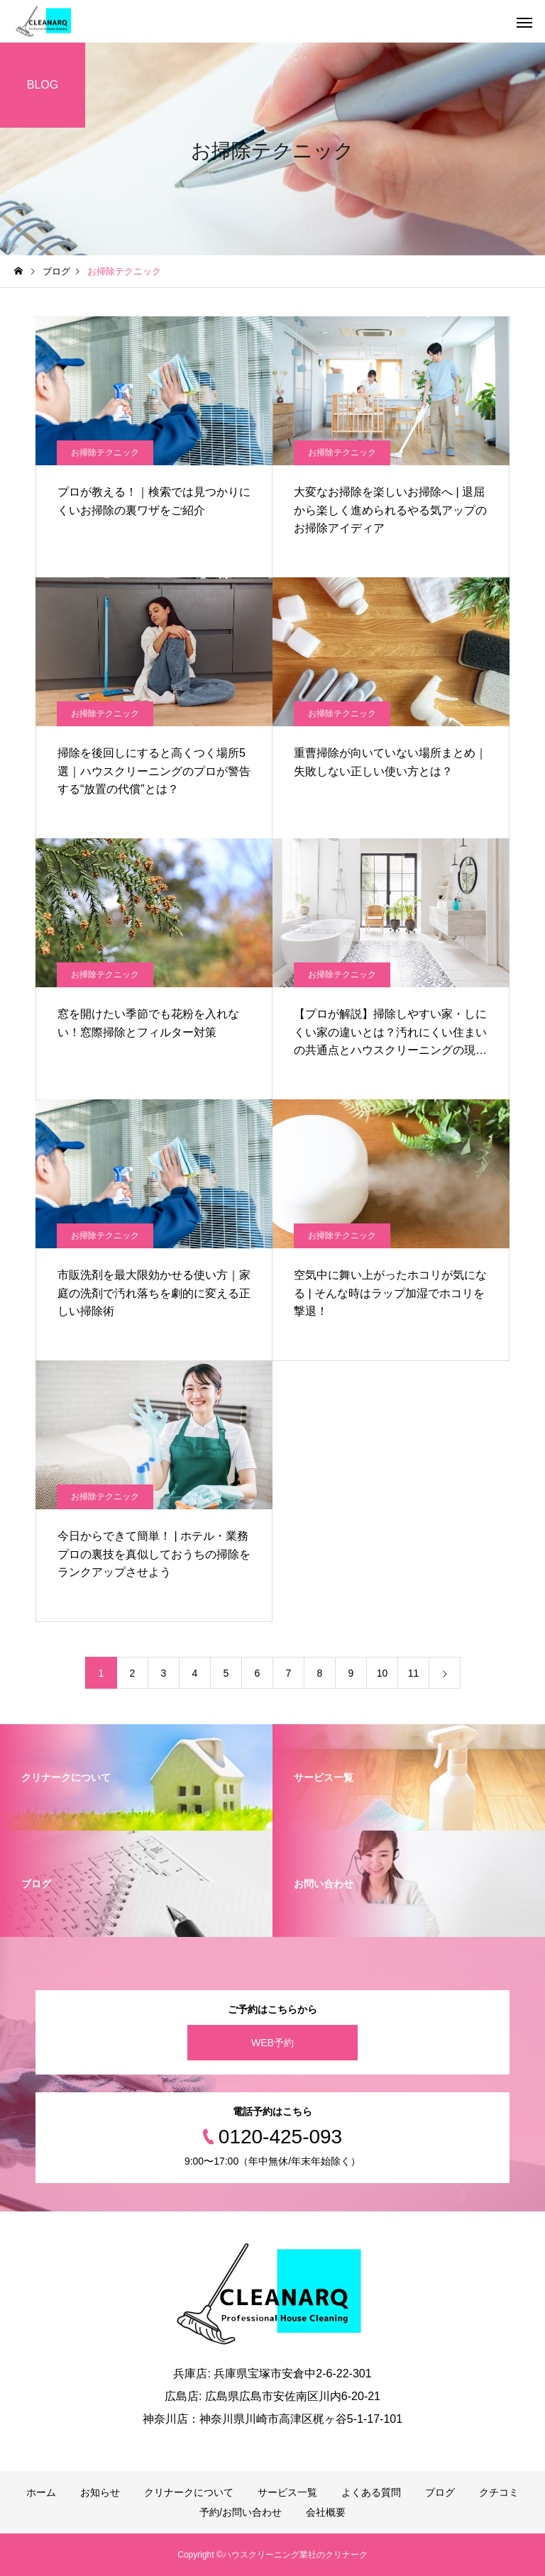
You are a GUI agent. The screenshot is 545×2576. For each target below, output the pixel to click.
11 (413, 1673)
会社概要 (326, 2512)
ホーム (41, 2492)
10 (382, 1673)
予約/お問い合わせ (240, 2512)
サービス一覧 (287, 2492)
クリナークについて (188, 2492)
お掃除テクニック (105, 452)
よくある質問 (371, 2492)
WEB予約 (272, 2042)
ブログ (440, 2492)
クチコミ (499, 2492)
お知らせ (100, 2492)
